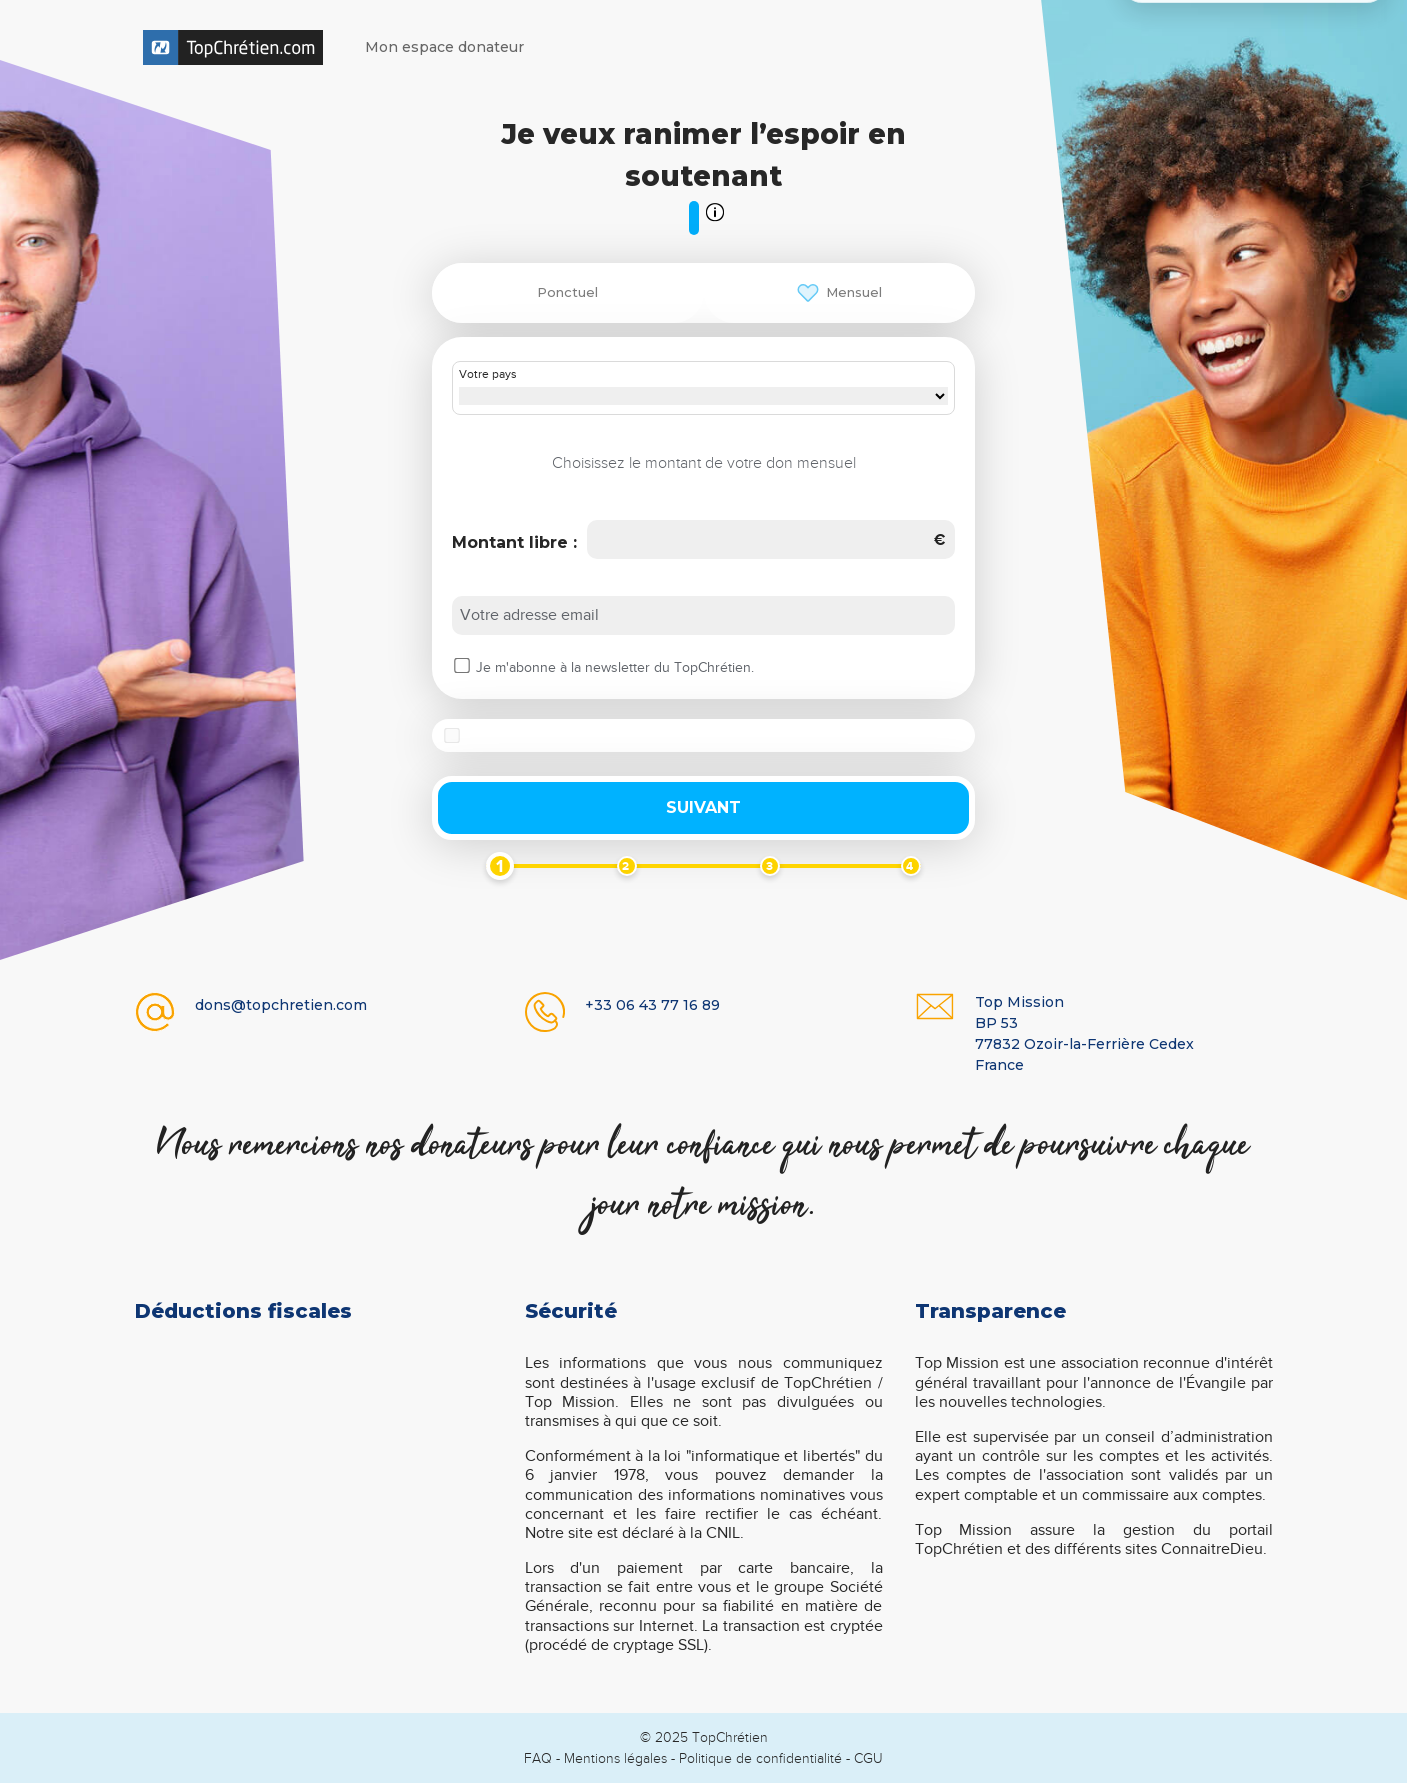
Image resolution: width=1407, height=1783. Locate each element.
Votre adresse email (529, 615)
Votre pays (488, 375)
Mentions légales (615, 1758)
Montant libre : (514, 542)
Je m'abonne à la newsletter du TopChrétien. (615, 668)
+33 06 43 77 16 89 (652, 1005)
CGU (868, 1758)
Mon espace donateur (445, 47)
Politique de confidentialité (760, 1758)
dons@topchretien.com (281, 1005)
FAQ (538, 1758)
